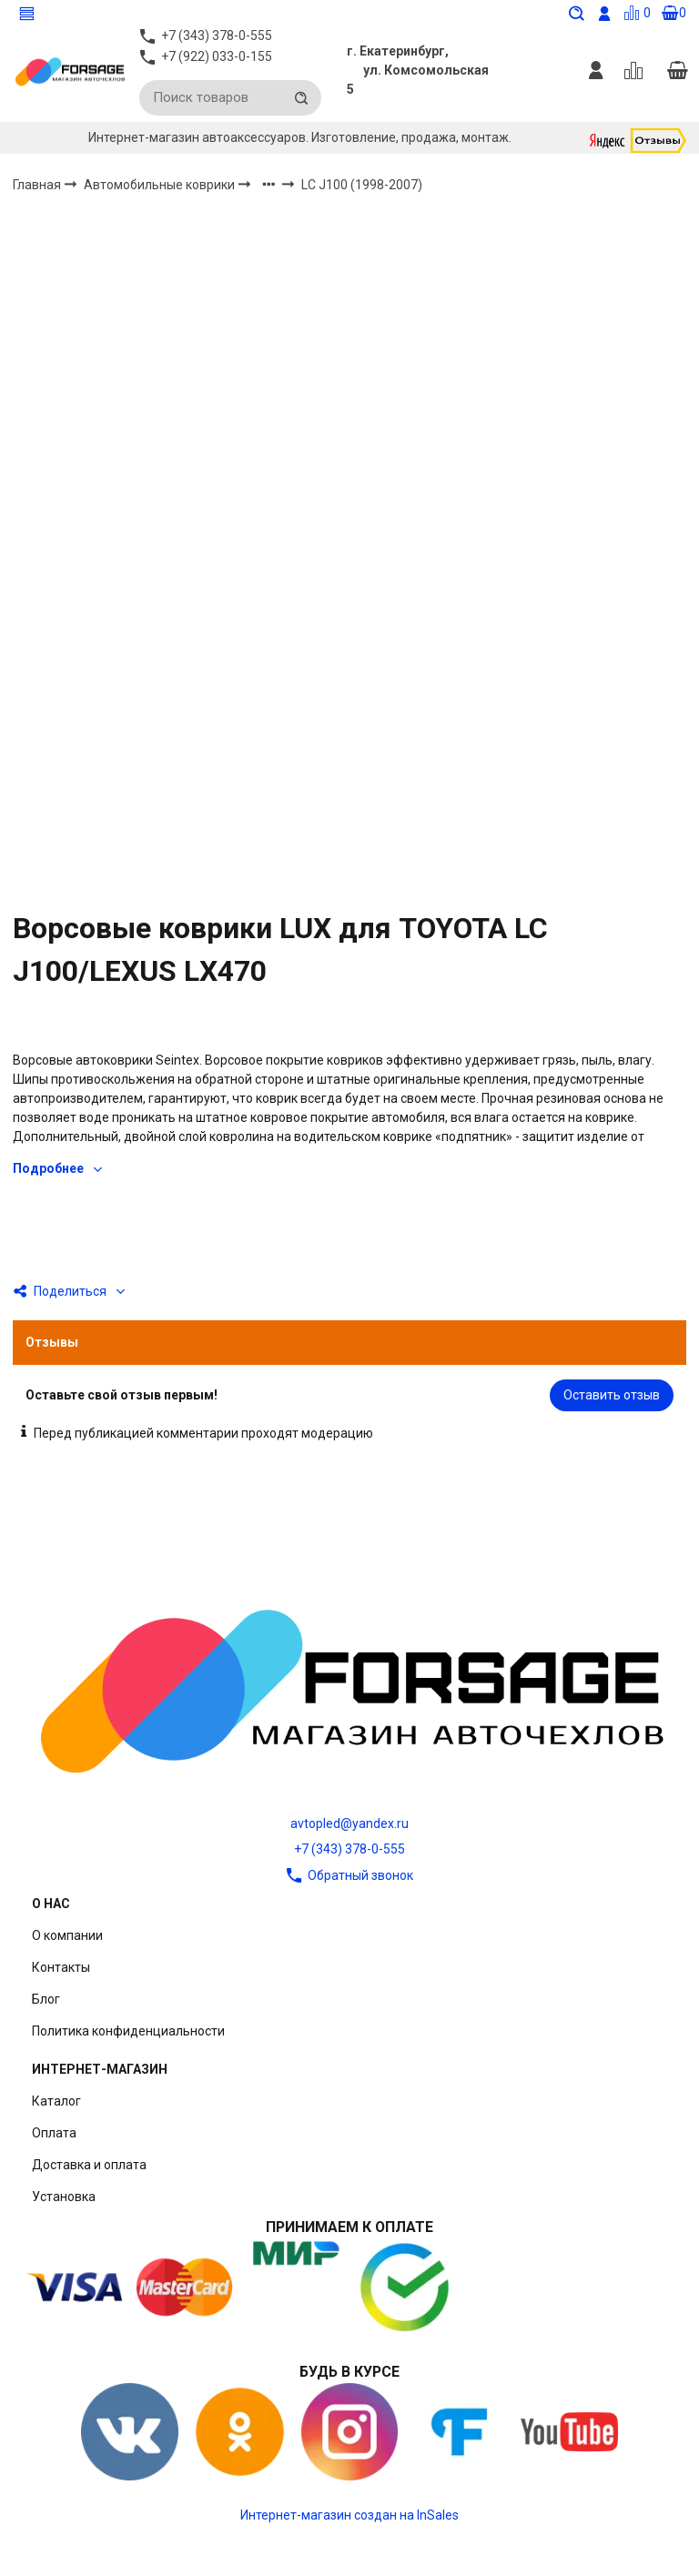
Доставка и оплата (89, 2164)
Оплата (54, 2133)
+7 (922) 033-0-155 (216, 63)
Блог (46, 1999)
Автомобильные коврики (161, 190)
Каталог (56, 2101)
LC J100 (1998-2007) (361, 191)
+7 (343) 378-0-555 (349, 1849)
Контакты (61, 1967)
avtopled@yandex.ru (349, 1823)
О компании (67, 1935)
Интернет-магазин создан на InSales (349, 2515)
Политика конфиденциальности (128, 2031)
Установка (64, 2196)
